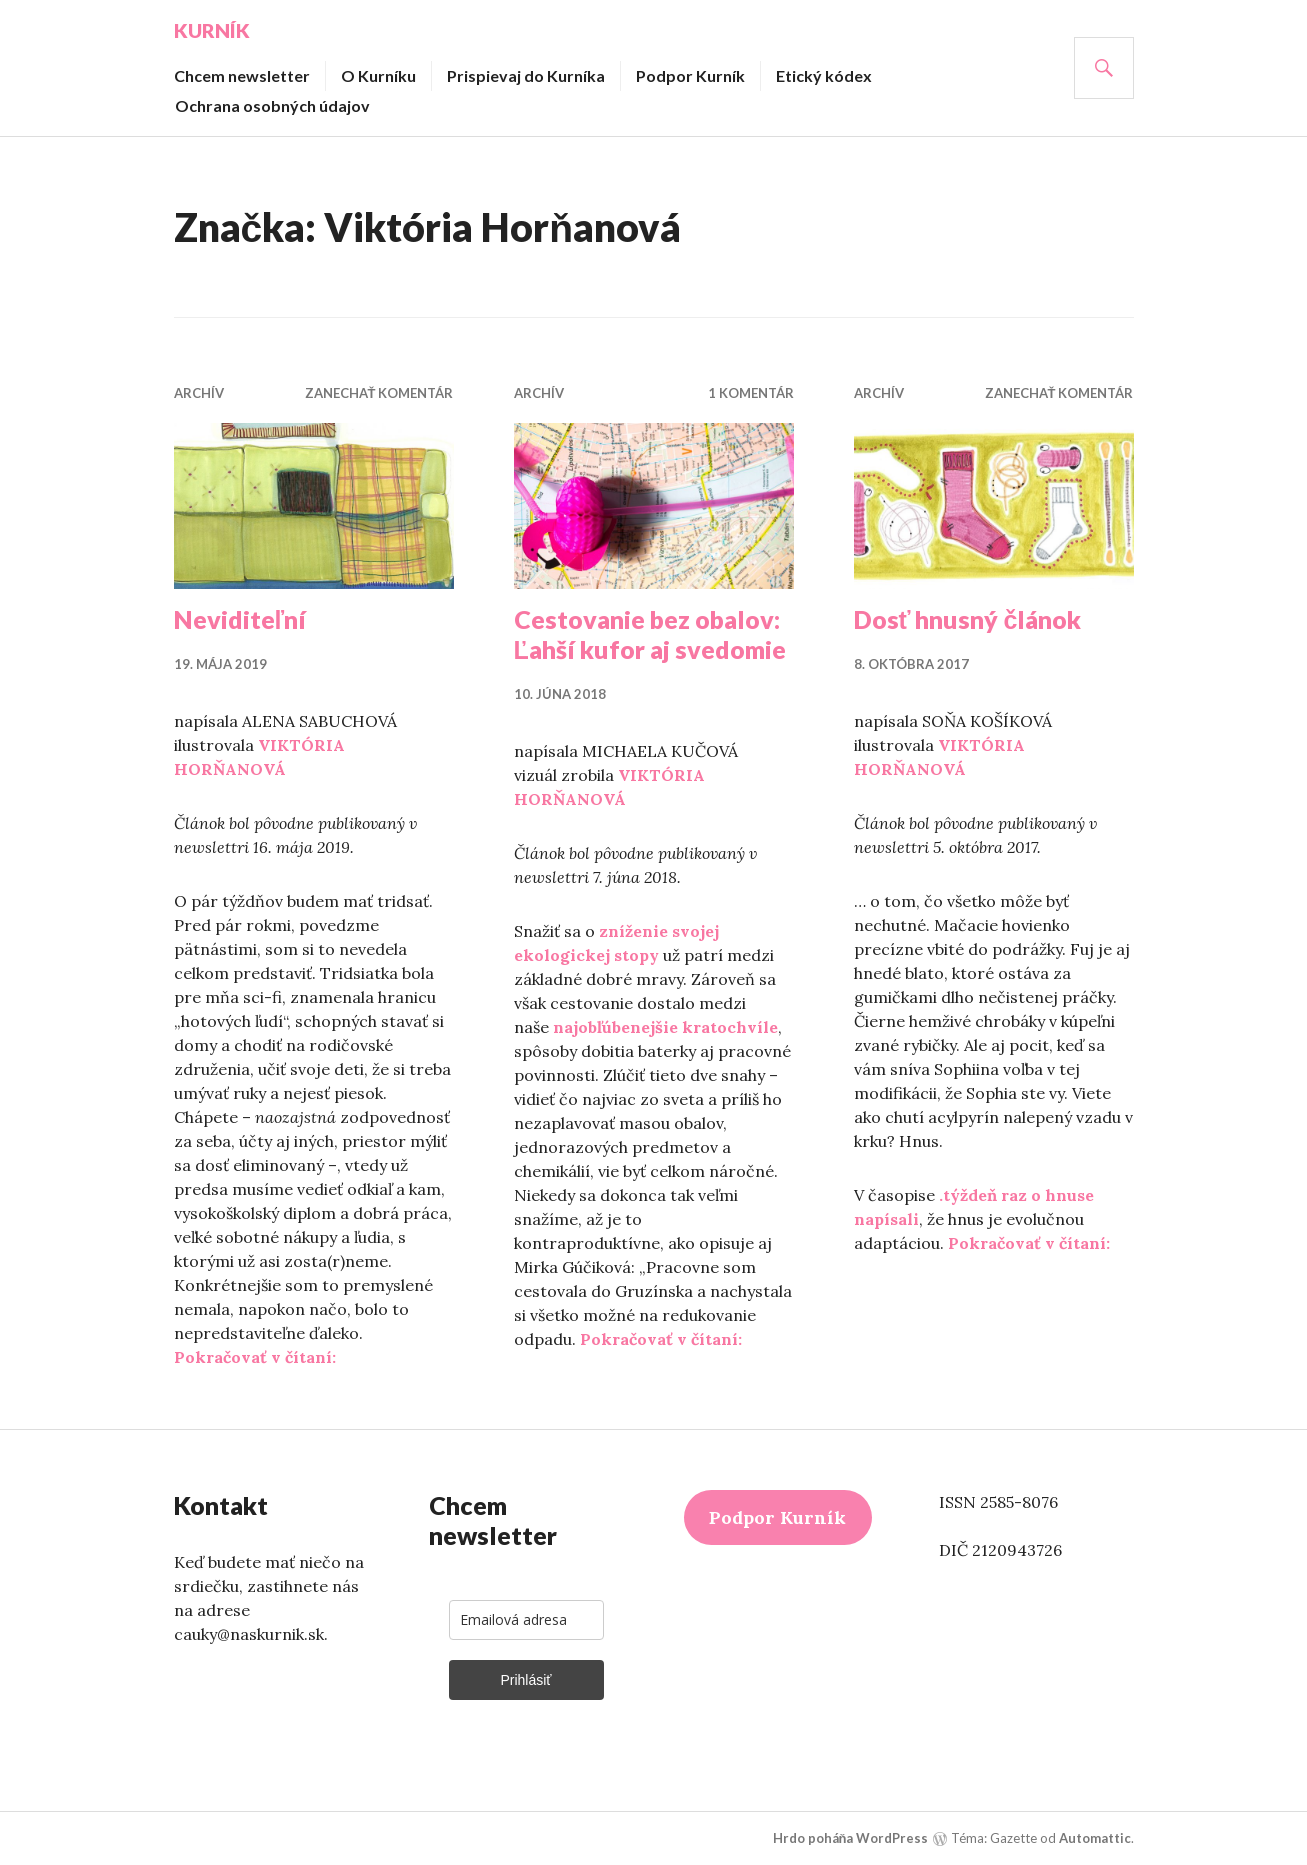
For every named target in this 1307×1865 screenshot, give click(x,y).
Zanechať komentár (379, 392)
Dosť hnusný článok (968, 618)
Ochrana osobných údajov (272, 104)
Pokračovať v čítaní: (255, 1356)
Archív (199, 392)
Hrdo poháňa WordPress (851, 1837)
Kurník (212, 30)
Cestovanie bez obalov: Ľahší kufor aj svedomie (650, 633)
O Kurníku (378, 74)
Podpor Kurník (690, 74)
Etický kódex (824, 74)
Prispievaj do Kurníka (526, 74)
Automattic (1095, 1837)
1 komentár (751, 392)
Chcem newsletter (242, 74)
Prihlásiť (525, 1679)
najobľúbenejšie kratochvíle (665, 1026)
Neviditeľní (240, 618)
